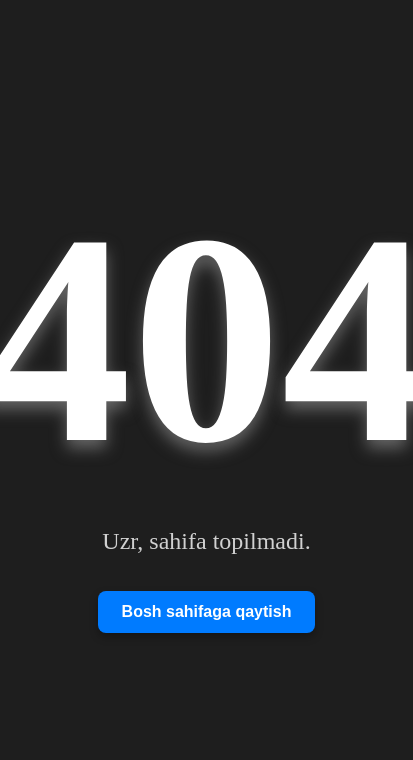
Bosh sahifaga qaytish (207, 611)
